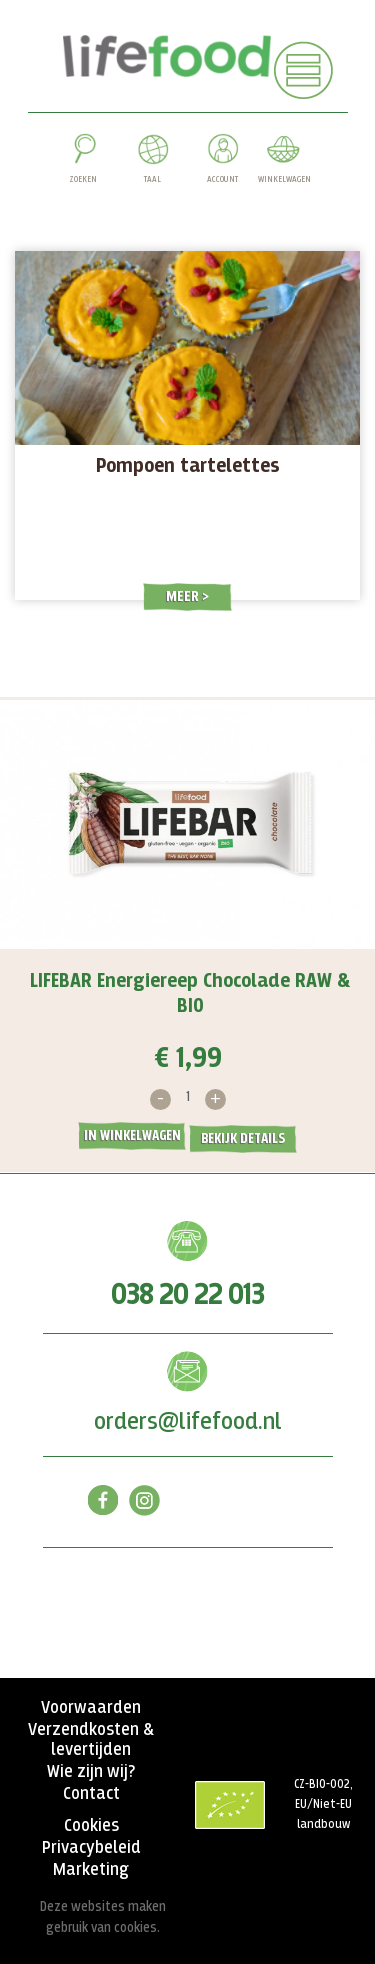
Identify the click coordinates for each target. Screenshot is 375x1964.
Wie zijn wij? (91, 1772)
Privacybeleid (91, 1848)
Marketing (91, 1870)
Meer (184, 596)
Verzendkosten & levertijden (91, 1740)
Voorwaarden (91, 1708)
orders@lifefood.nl (188, 1422)
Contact (91, 1794)
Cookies (91, 1826)
